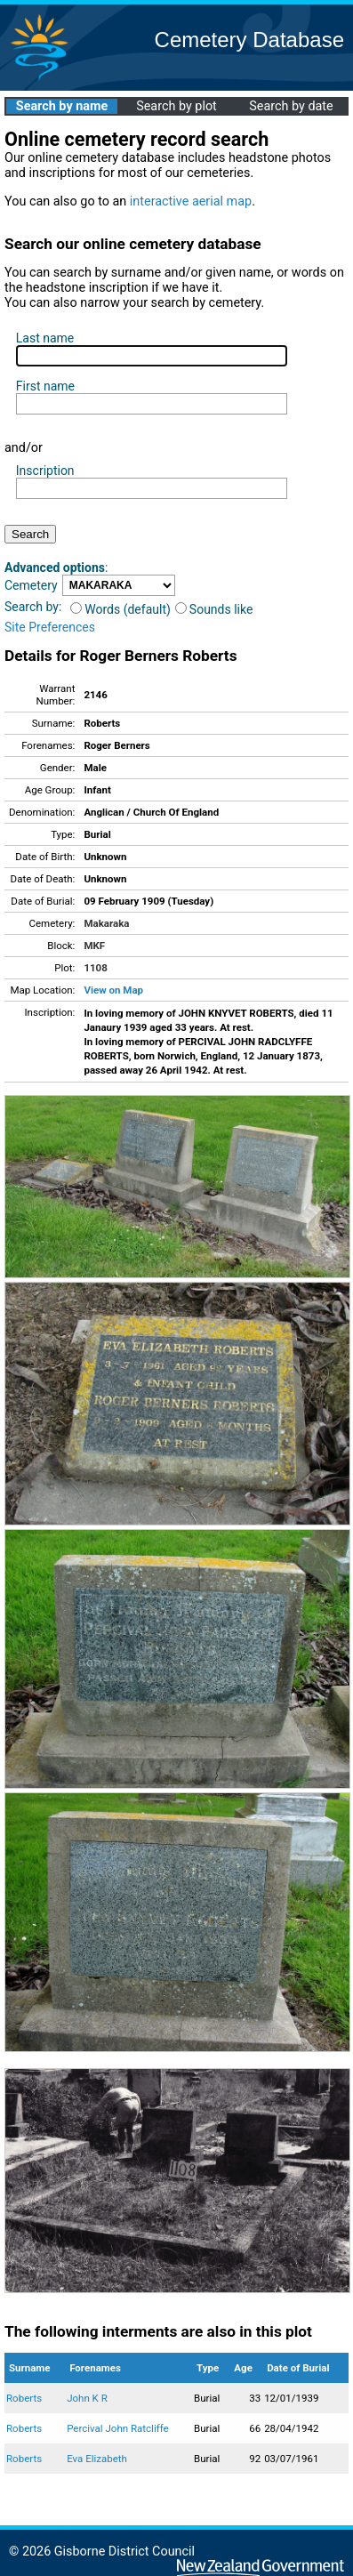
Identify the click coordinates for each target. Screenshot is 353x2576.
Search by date (291, 106)
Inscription (45, 470)
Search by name (62, 106)
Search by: (32, 607)
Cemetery (31, 585)
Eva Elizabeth (97, 2458)
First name (45, 386)
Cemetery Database (249, 40)
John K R (87, 2398)
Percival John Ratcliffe (118, 2428)
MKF (94, 945)
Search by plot (176, 106)
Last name (45, 338)
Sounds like (214, 609)
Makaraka (106, 923)
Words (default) (120, 609)
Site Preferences (49, 627)
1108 (95, 968)
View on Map (113, 990)
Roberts (24, 2398)
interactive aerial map (191, 201)
